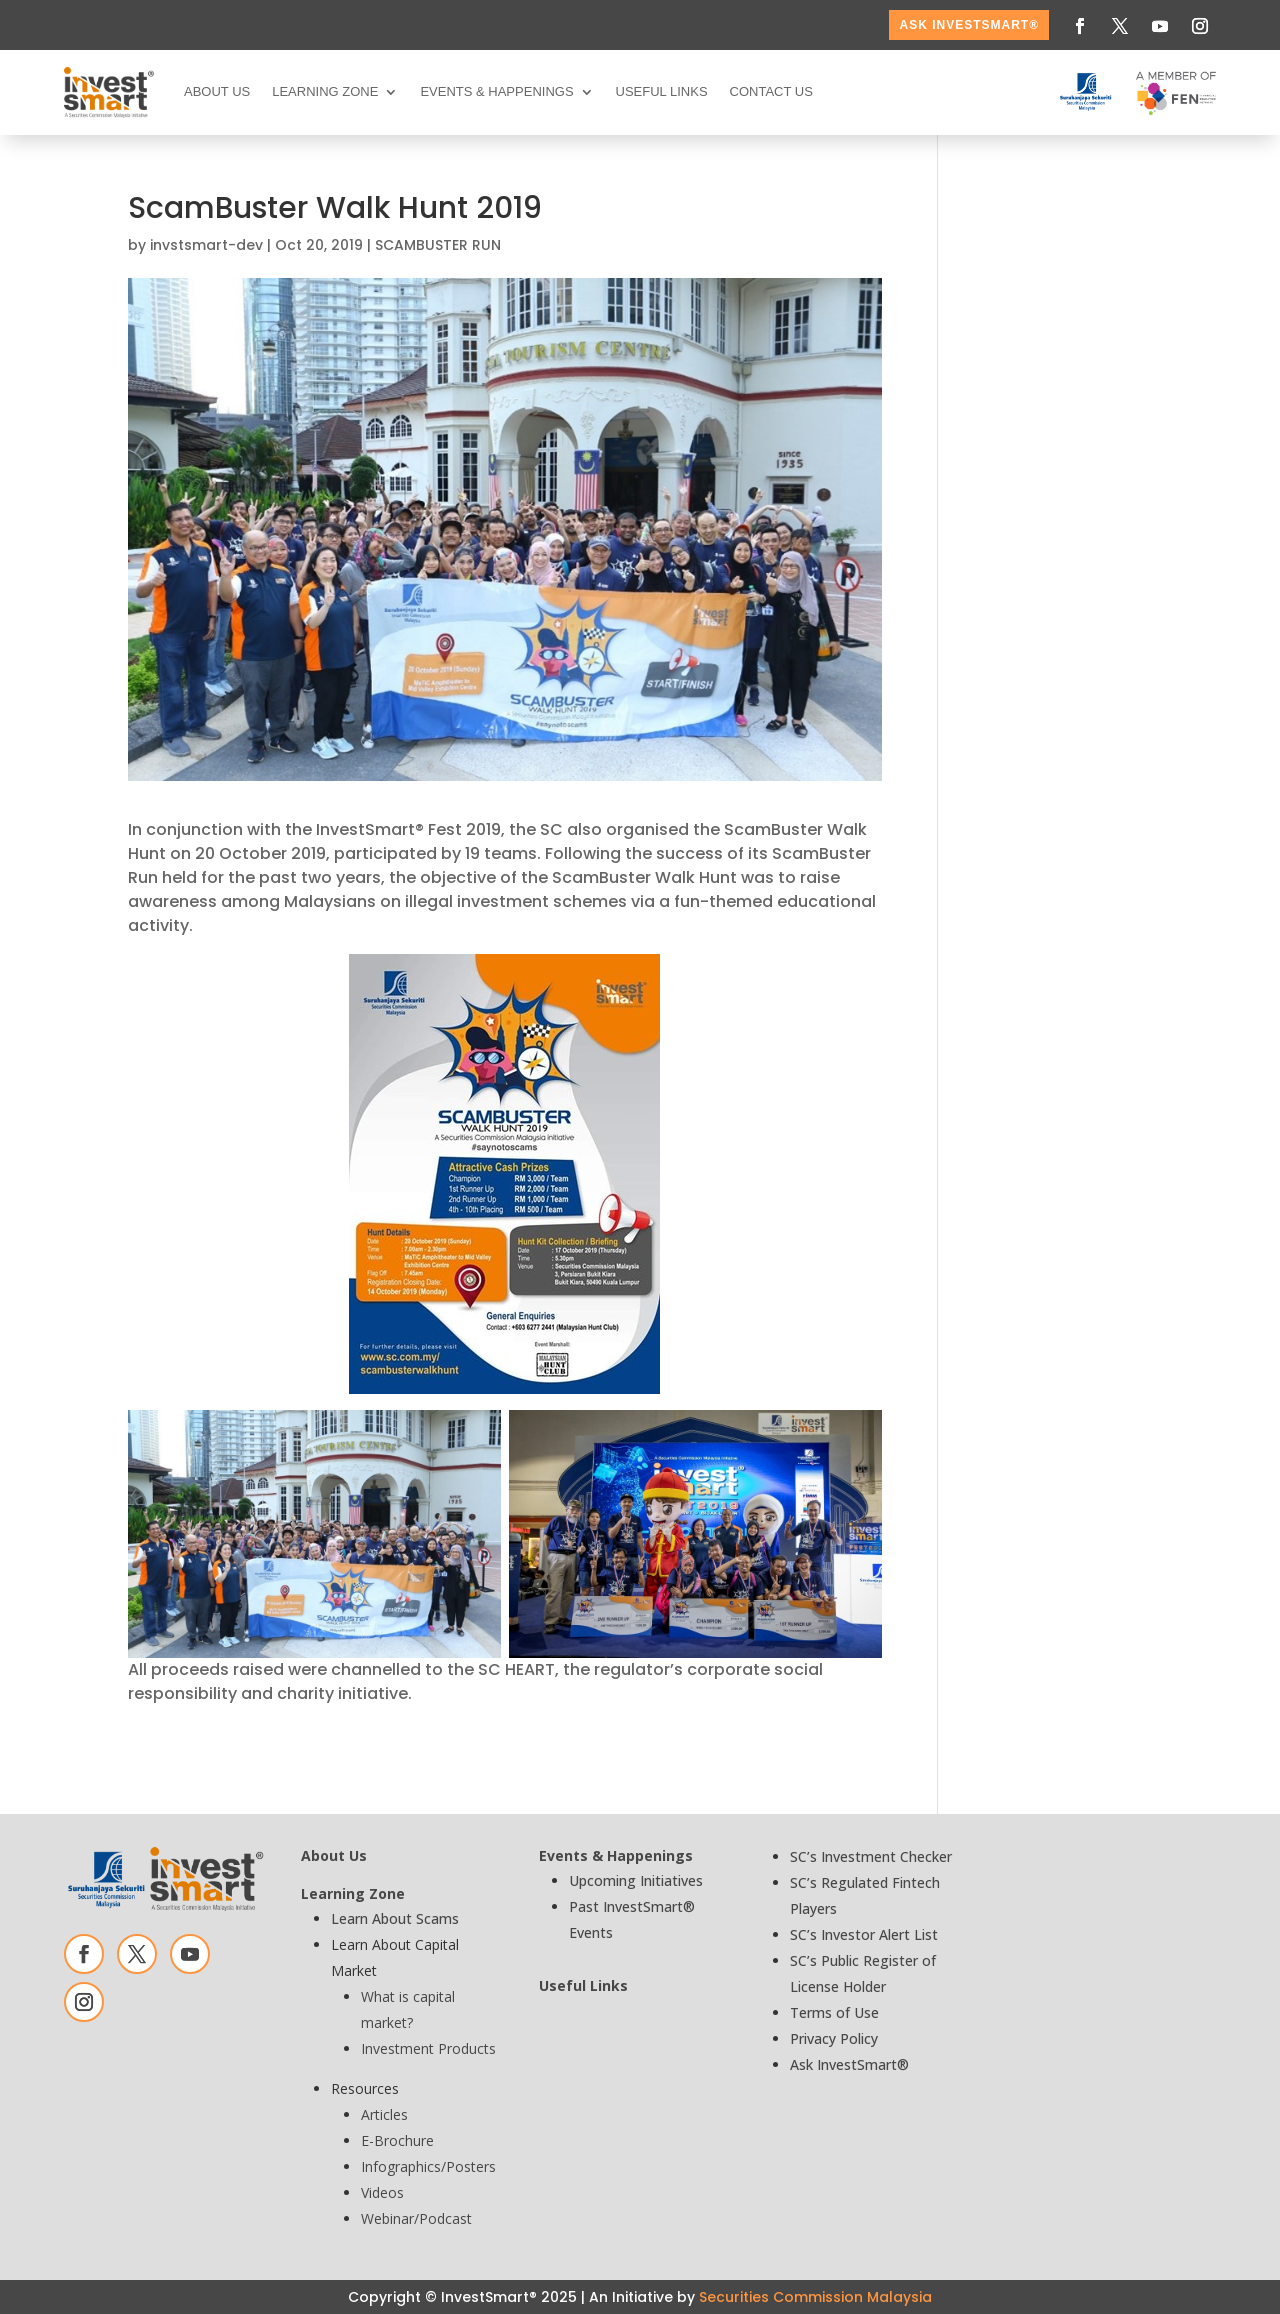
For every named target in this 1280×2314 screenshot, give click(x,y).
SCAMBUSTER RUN (438, 245)
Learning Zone (325, 91)
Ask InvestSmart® (849, 2064)
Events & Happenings (496, 91)
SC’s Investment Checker (871, 1856)
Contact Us (771, 91)
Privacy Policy (834, 2038)
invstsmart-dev (206, 245)
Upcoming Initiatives (636, 1880)
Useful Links (662, 91)
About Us (217, 91)
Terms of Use (834, 2012)
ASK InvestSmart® (969, 25)
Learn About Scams (395, 1918)
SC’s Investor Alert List (864, 1934)
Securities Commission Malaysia (815, 2297)
